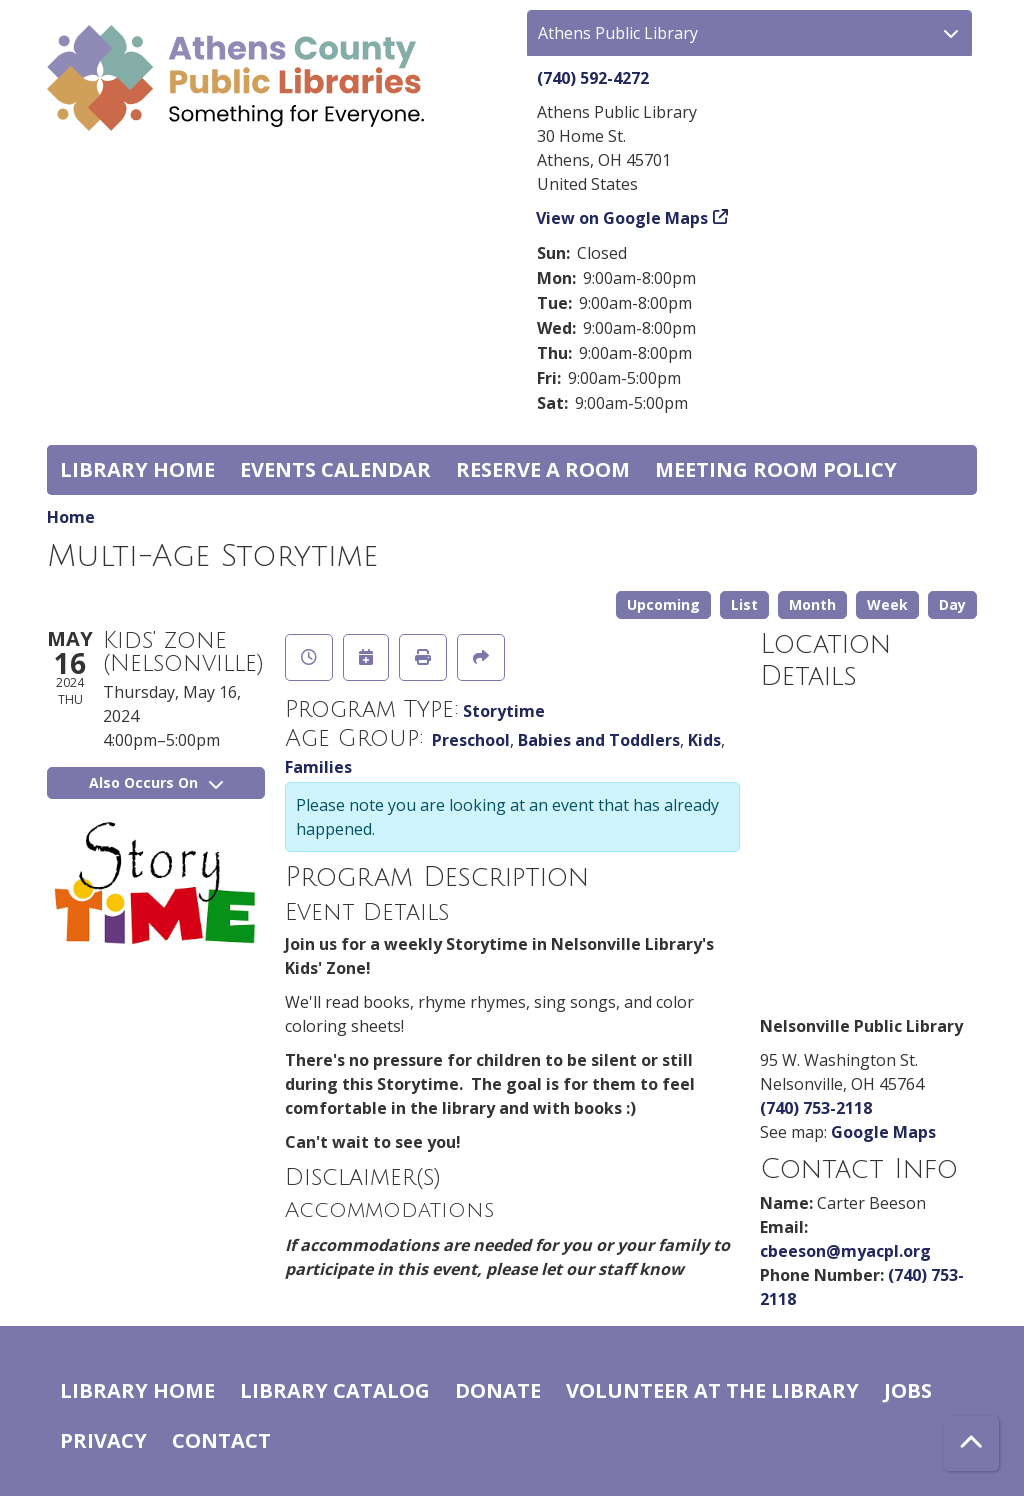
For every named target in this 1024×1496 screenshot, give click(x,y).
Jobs (908, 1390)
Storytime (504, 711)
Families (318, 767)
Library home (137, 469)
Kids (704, 740)
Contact (221, 1440)
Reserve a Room (543, 469)
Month (812, 604)
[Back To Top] (971, 1443)
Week (887, 604)
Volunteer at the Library (712, 1390)
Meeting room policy (776, 469)
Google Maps (883, 1132)
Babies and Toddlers (599, 740)
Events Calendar (335, 469)
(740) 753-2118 (816, 1108)
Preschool (471, 740)
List (744, 604)
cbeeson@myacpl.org (845, 1251)
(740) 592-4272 (593, 78)
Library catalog (335, 1390)
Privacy (103, 1440)
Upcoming (663, 604)
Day (952, 604)
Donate (498, 1390)
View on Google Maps (622, 218)
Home (71, 517)
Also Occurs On (156, 782)
